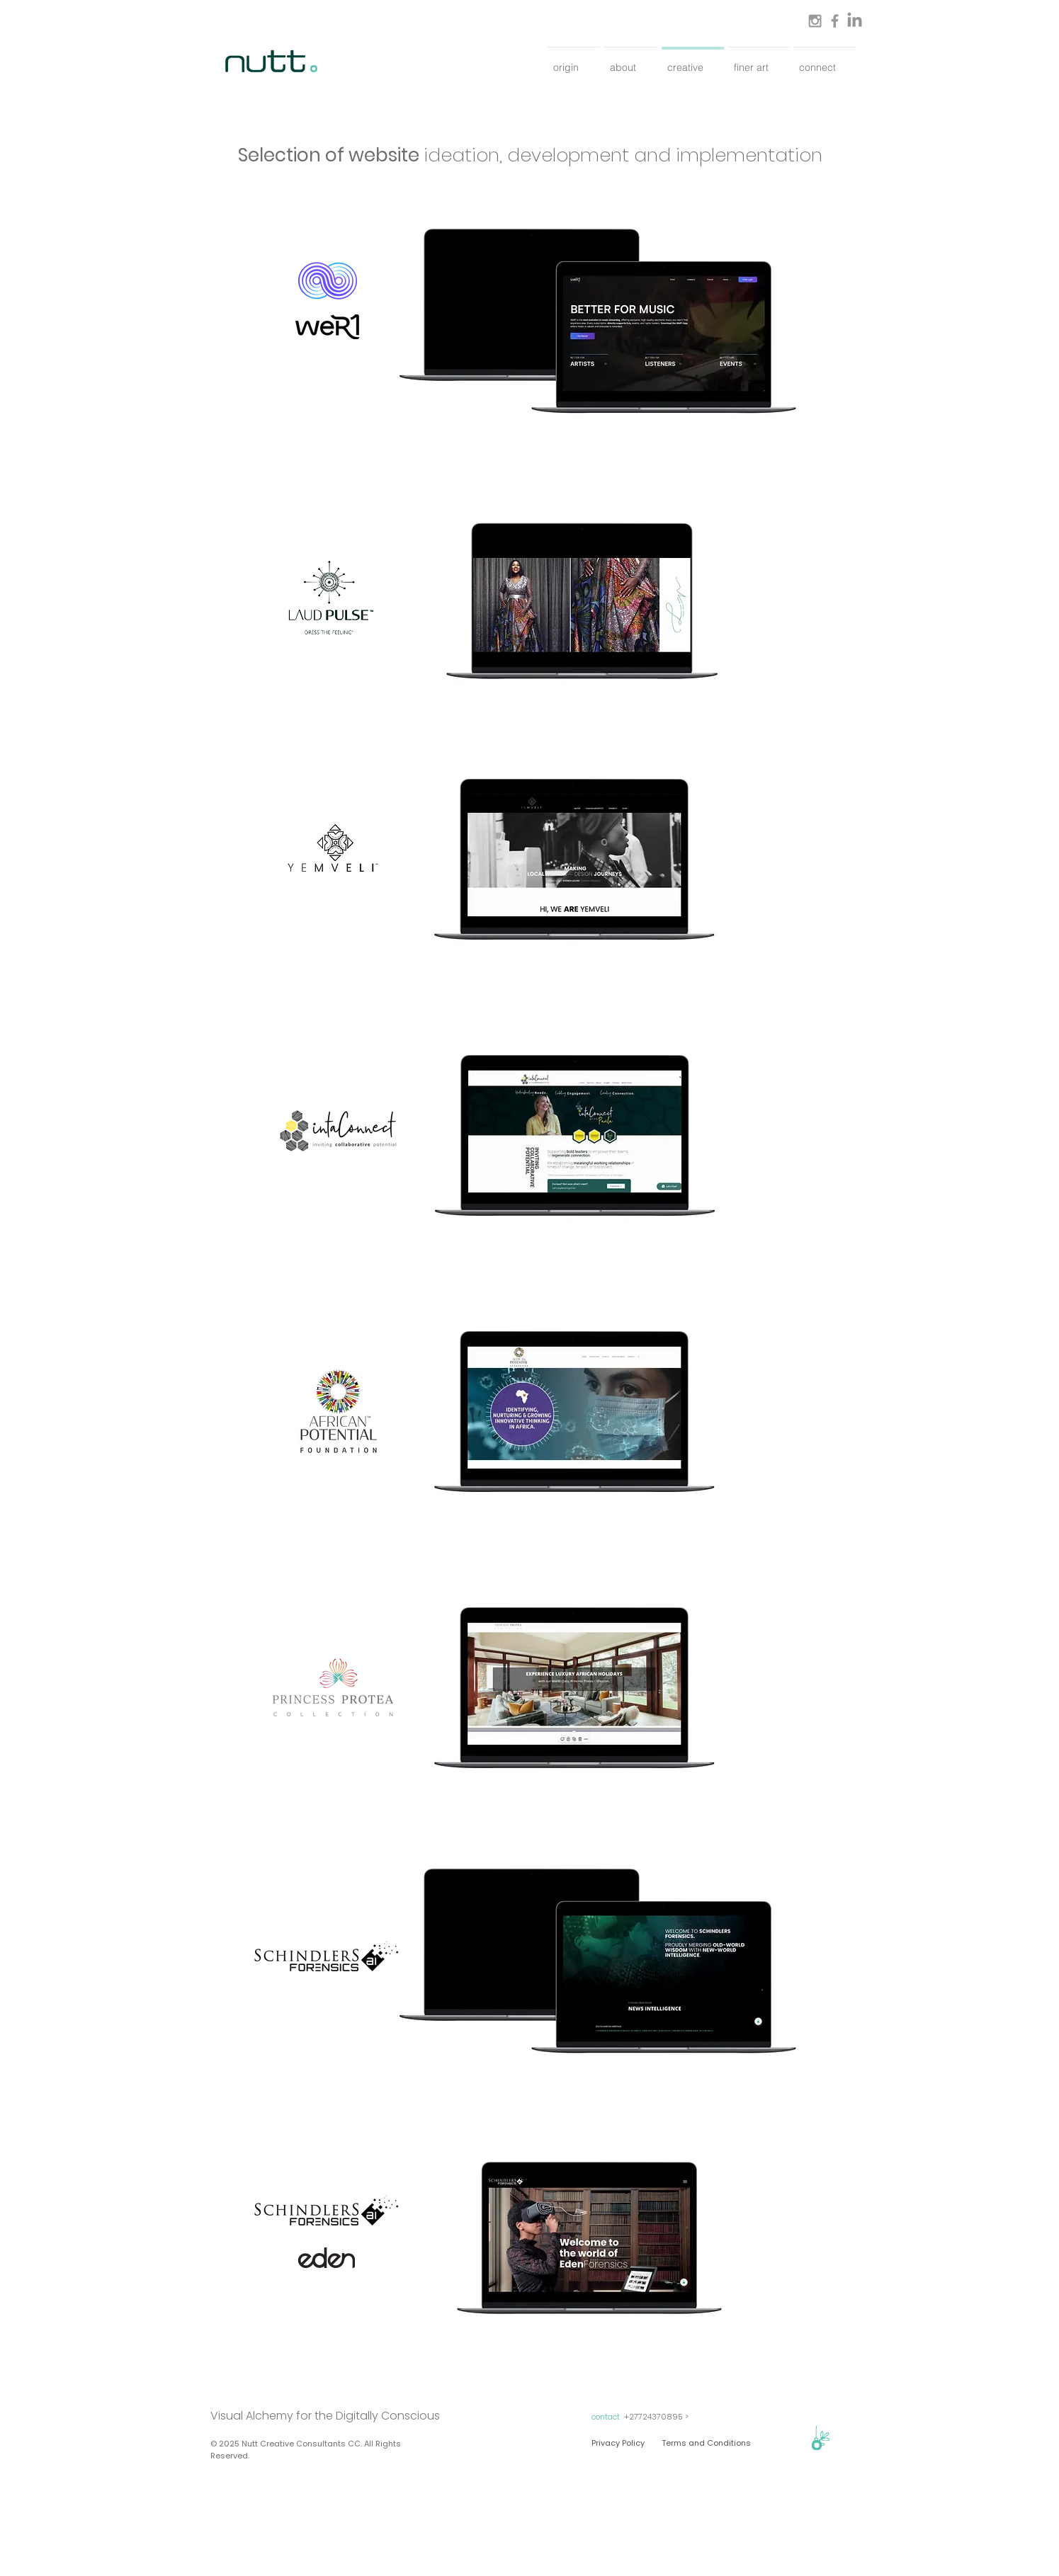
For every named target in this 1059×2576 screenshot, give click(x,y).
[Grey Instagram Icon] (815, 21)
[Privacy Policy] (618, 2443)
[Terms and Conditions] (706, 2443)
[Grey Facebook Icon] (835, 21)
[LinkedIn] (854, 21)
